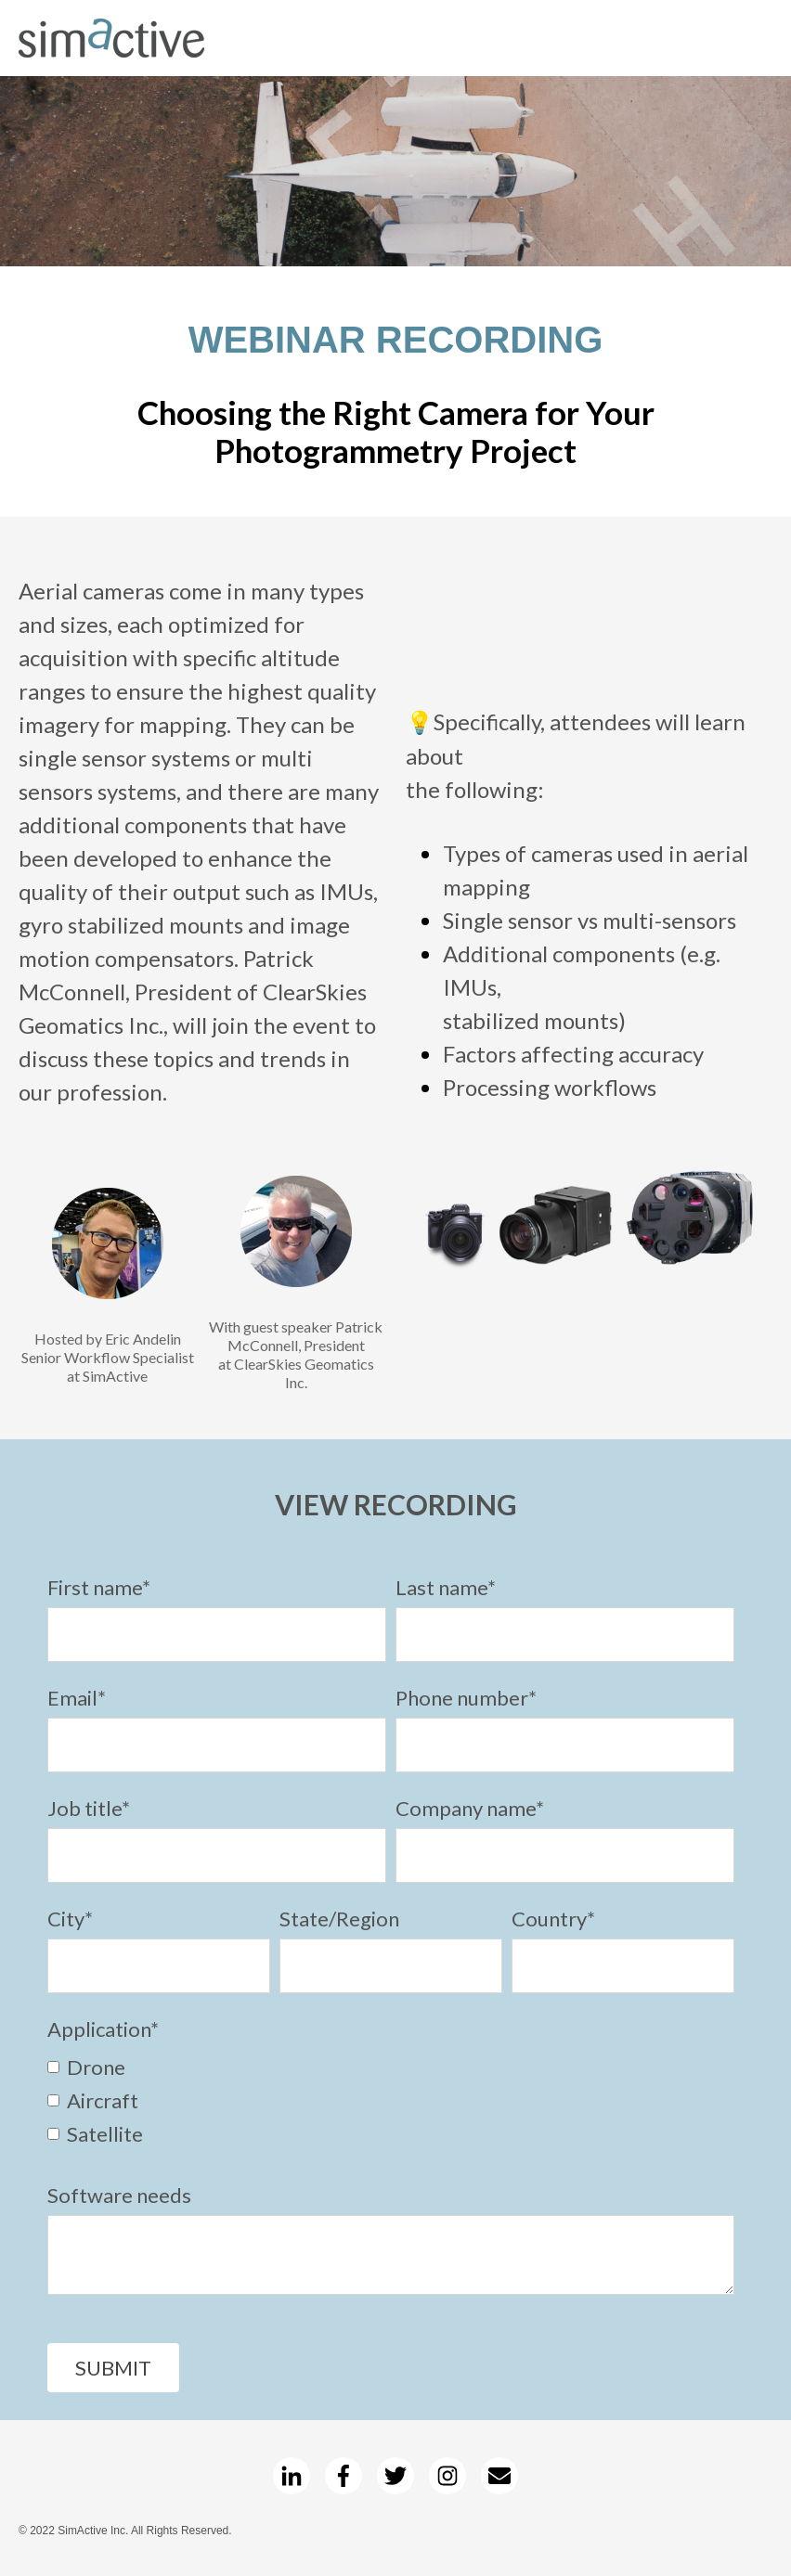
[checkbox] (390, 2099)
